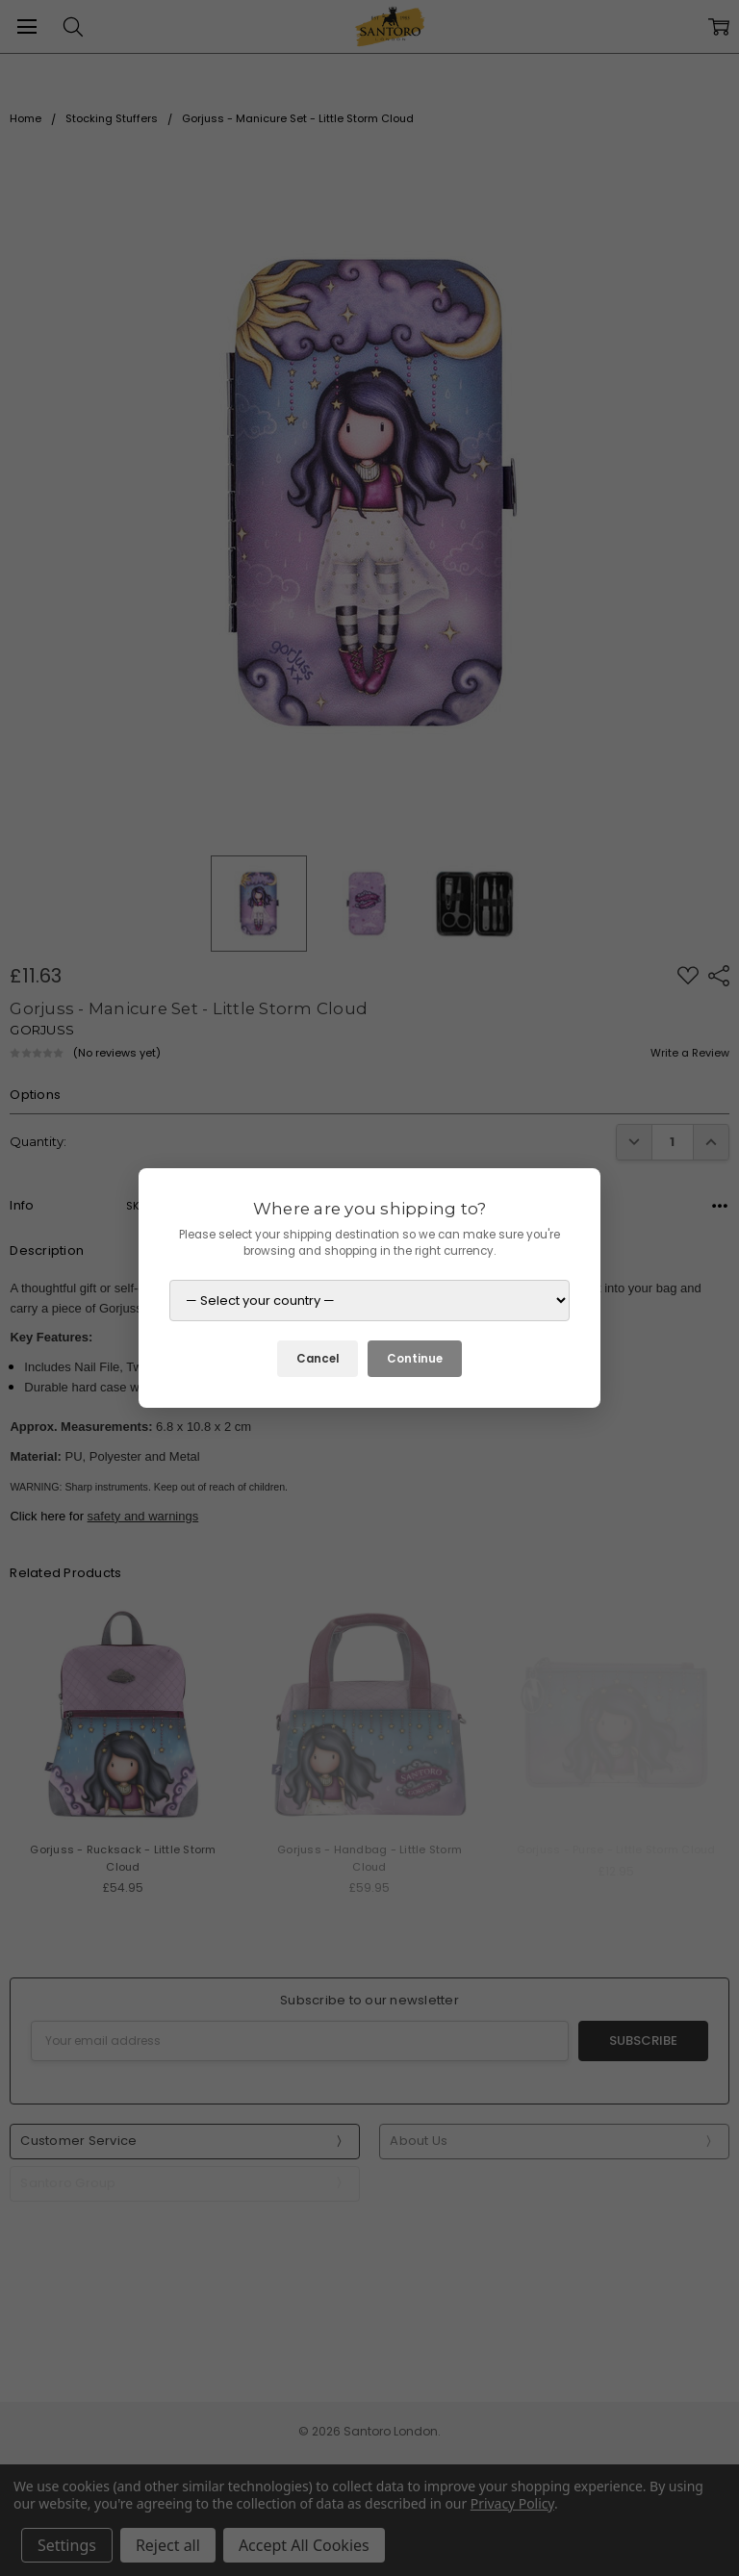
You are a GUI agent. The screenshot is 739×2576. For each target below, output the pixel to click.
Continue (415, 1358)
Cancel (317, 1358)
